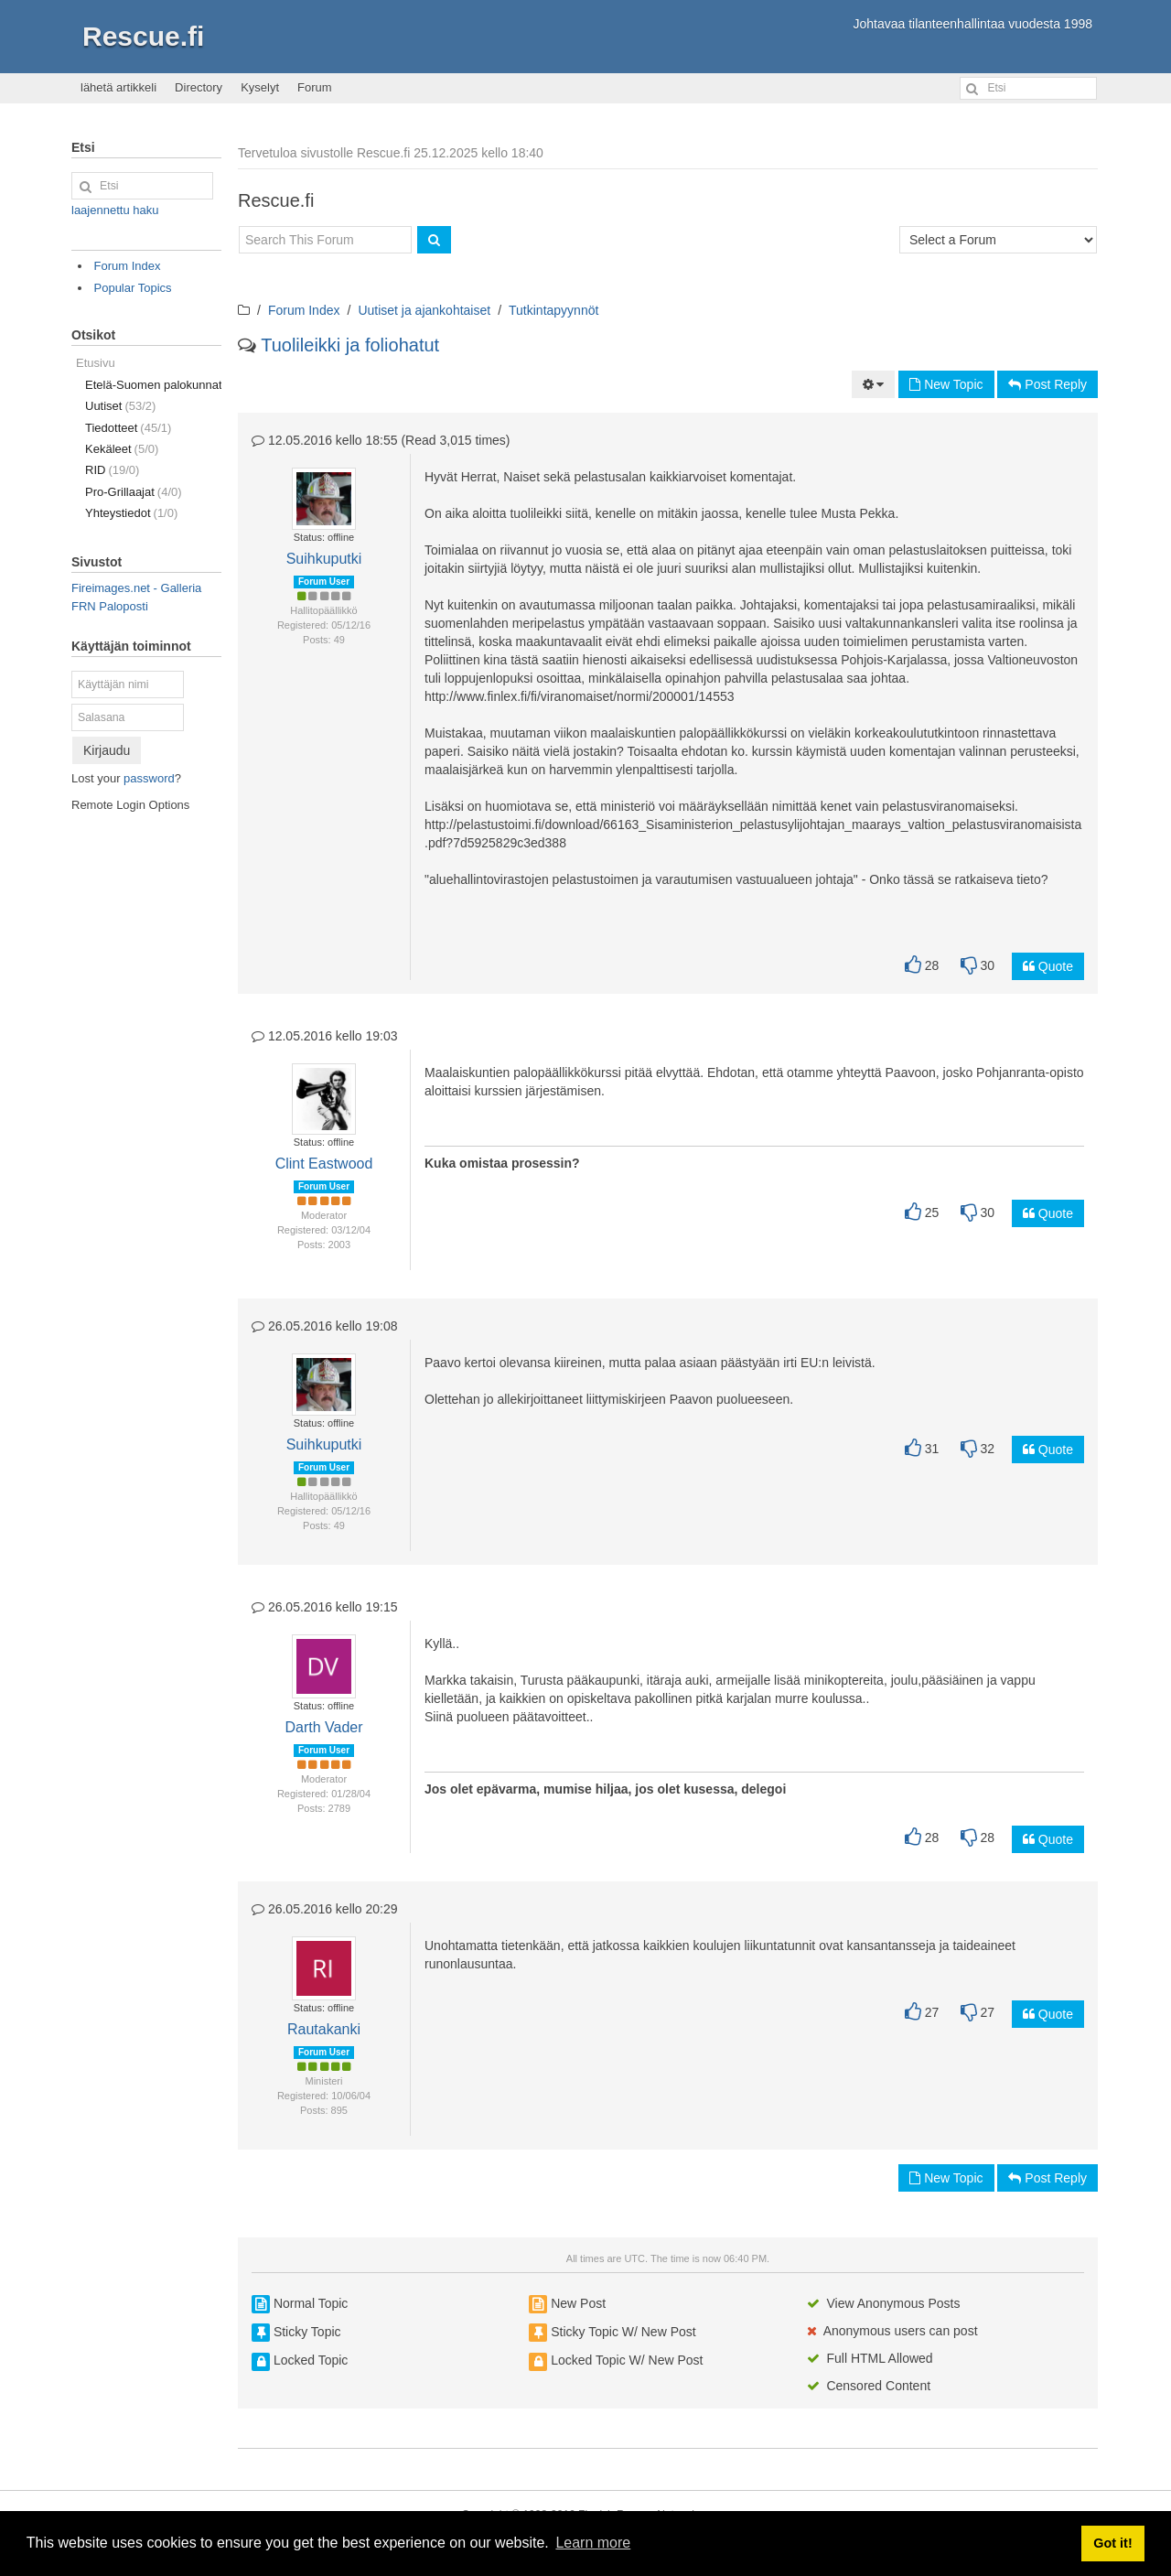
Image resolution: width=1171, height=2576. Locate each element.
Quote (1048, 966)
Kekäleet (121, 449)
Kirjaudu (106, 750)
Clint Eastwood (324, 1163)
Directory (198, 87)
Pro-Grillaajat (133, 492)
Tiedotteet (128, 428)
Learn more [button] (592, 2542)
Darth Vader (323, 1727)
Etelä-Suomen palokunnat (153, 385)
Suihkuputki (324, 558)
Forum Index (304, 310)
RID (112, 470)
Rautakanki (323, 2029)
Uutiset (120, 406)
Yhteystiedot (131, 513)
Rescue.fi (143, 36)
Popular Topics (133, 288)
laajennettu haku (114, 210)
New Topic (946, 384)
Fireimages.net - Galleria (136, 588)
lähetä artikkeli (118, 87)
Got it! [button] (1112, 2543)
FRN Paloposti (109, 606)
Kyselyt (260, 87)
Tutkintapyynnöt (553, 310)
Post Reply (1047, 384)
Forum (314, 87)
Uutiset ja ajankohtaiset (424, 310)
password (149, 778)
